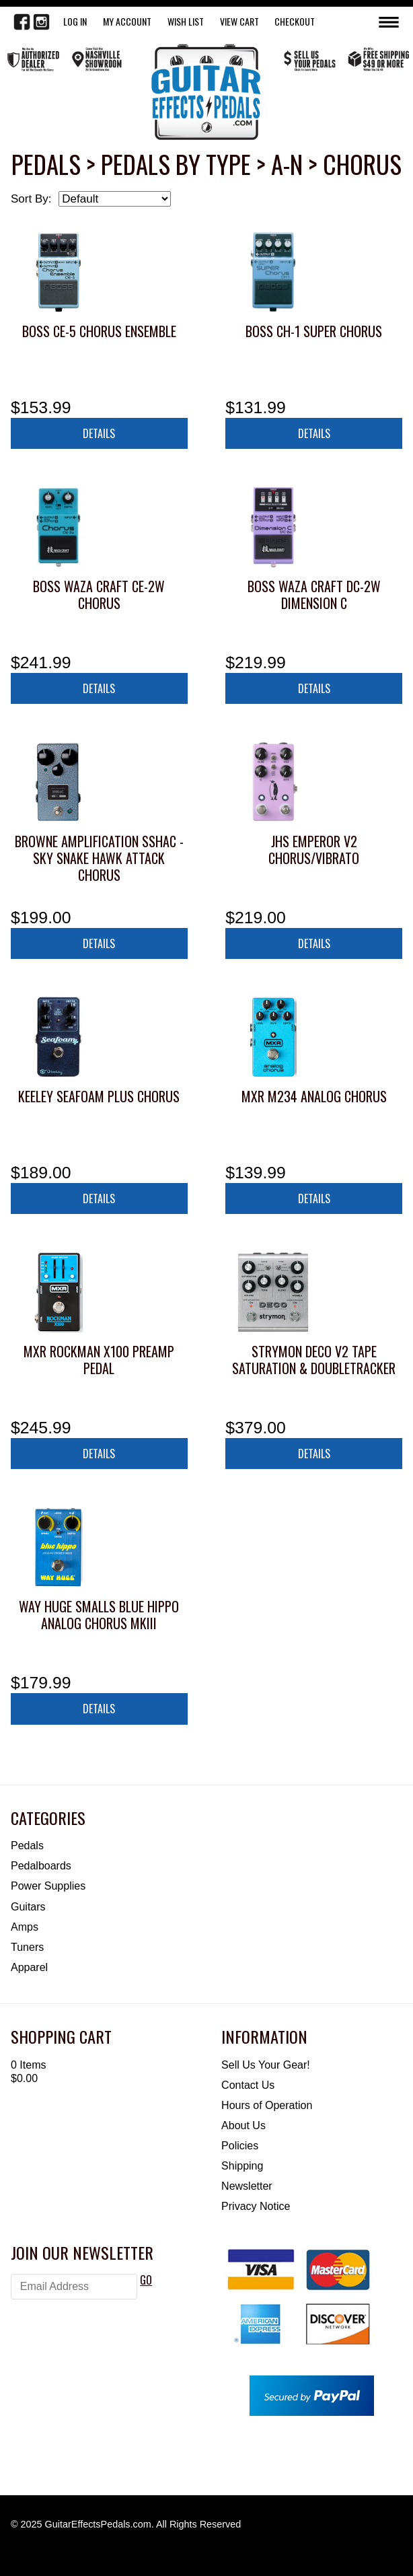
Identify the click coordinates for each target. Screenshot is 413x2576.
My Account (127, 21)
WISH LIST (185, 21)
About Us (243, 2125)
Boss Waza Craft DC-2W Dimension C (314, 594)
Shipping (242, 2166)
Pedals (27, 1845)
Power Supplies (48, 1886)
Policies (239, 2145)
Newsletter (246, 2186)
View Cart (239, 21)
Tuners (27, 1947)
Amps (24, 1927)
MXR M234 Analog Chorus (314, 1096)
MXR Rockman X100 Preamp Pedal (99, 1359)
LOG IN (75, 21)
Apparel (29, 1967)
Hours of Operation (266, 2105)
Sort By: (31, 198)
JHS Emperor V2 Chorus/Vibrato (313, 849)
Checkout (294, 21)
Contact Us (247, 2085)
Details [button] (99, 433)
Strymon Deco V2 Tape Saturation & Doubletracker (314, 1359)
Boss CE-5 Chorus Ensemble (99, 331)
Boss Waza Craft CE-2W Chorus (99, 594)
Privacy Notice (255, 2206)
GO (146, 2280)
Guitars (28, 1906)
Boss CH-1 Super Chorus (314, 331)
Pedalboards (41, 1865)
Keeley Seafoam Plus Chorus (99, 1096)
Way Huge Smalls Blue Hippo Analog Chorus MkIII (99, 1614)
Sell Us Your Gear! (265, 2065)
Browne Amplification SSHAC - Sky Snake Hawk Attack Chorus (99, 858)
